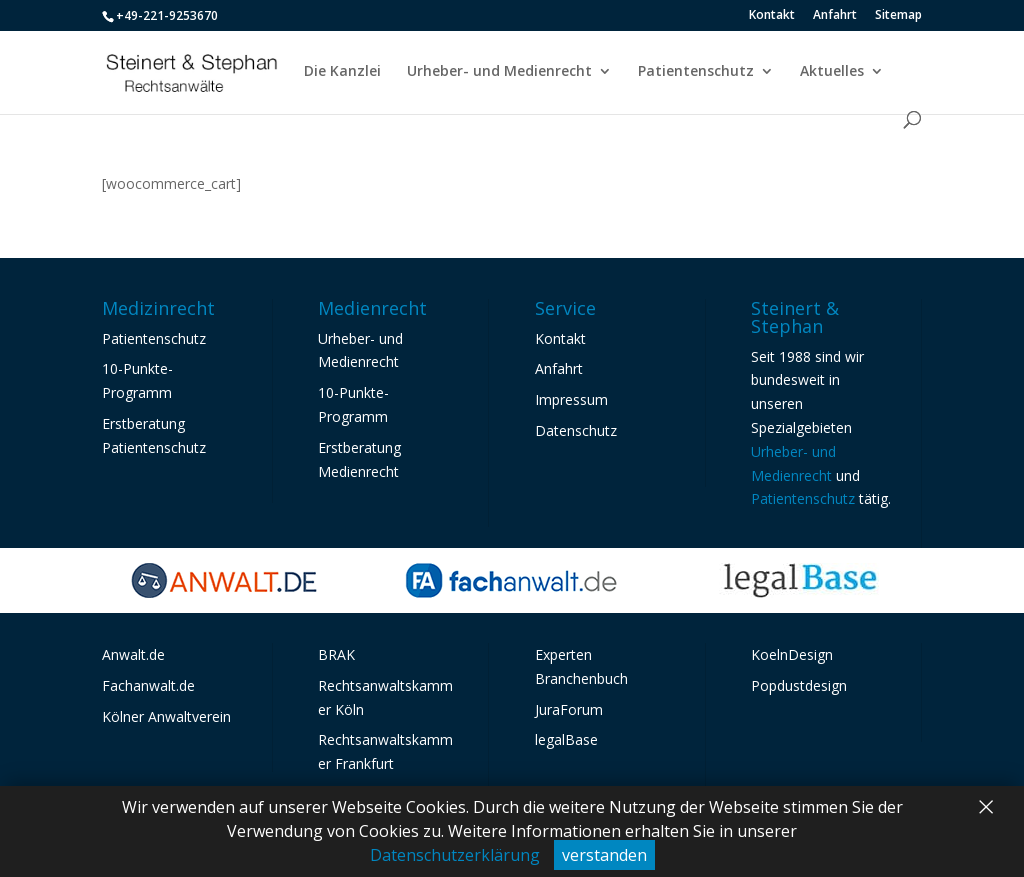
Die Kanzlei (342, 72)
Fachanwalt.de (148, 685)
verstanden (604, 855)
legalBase (566, 739)
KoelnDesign (792, 654)
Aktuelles (832, 72)
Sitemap (898, 16)
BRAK (336, 654)
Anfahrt (835, 16)
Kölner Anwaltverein (166, 716)
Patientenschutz (696, 72)
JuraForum (569, 709)
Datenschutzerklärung (455, 855)
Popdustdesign (799, 685)
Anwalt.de (133, 654)
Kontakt (772, 16)
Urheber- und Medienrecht (499, 72)
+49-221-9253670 (167, 15)
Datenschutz (576, 430)
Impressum (571, 399)
